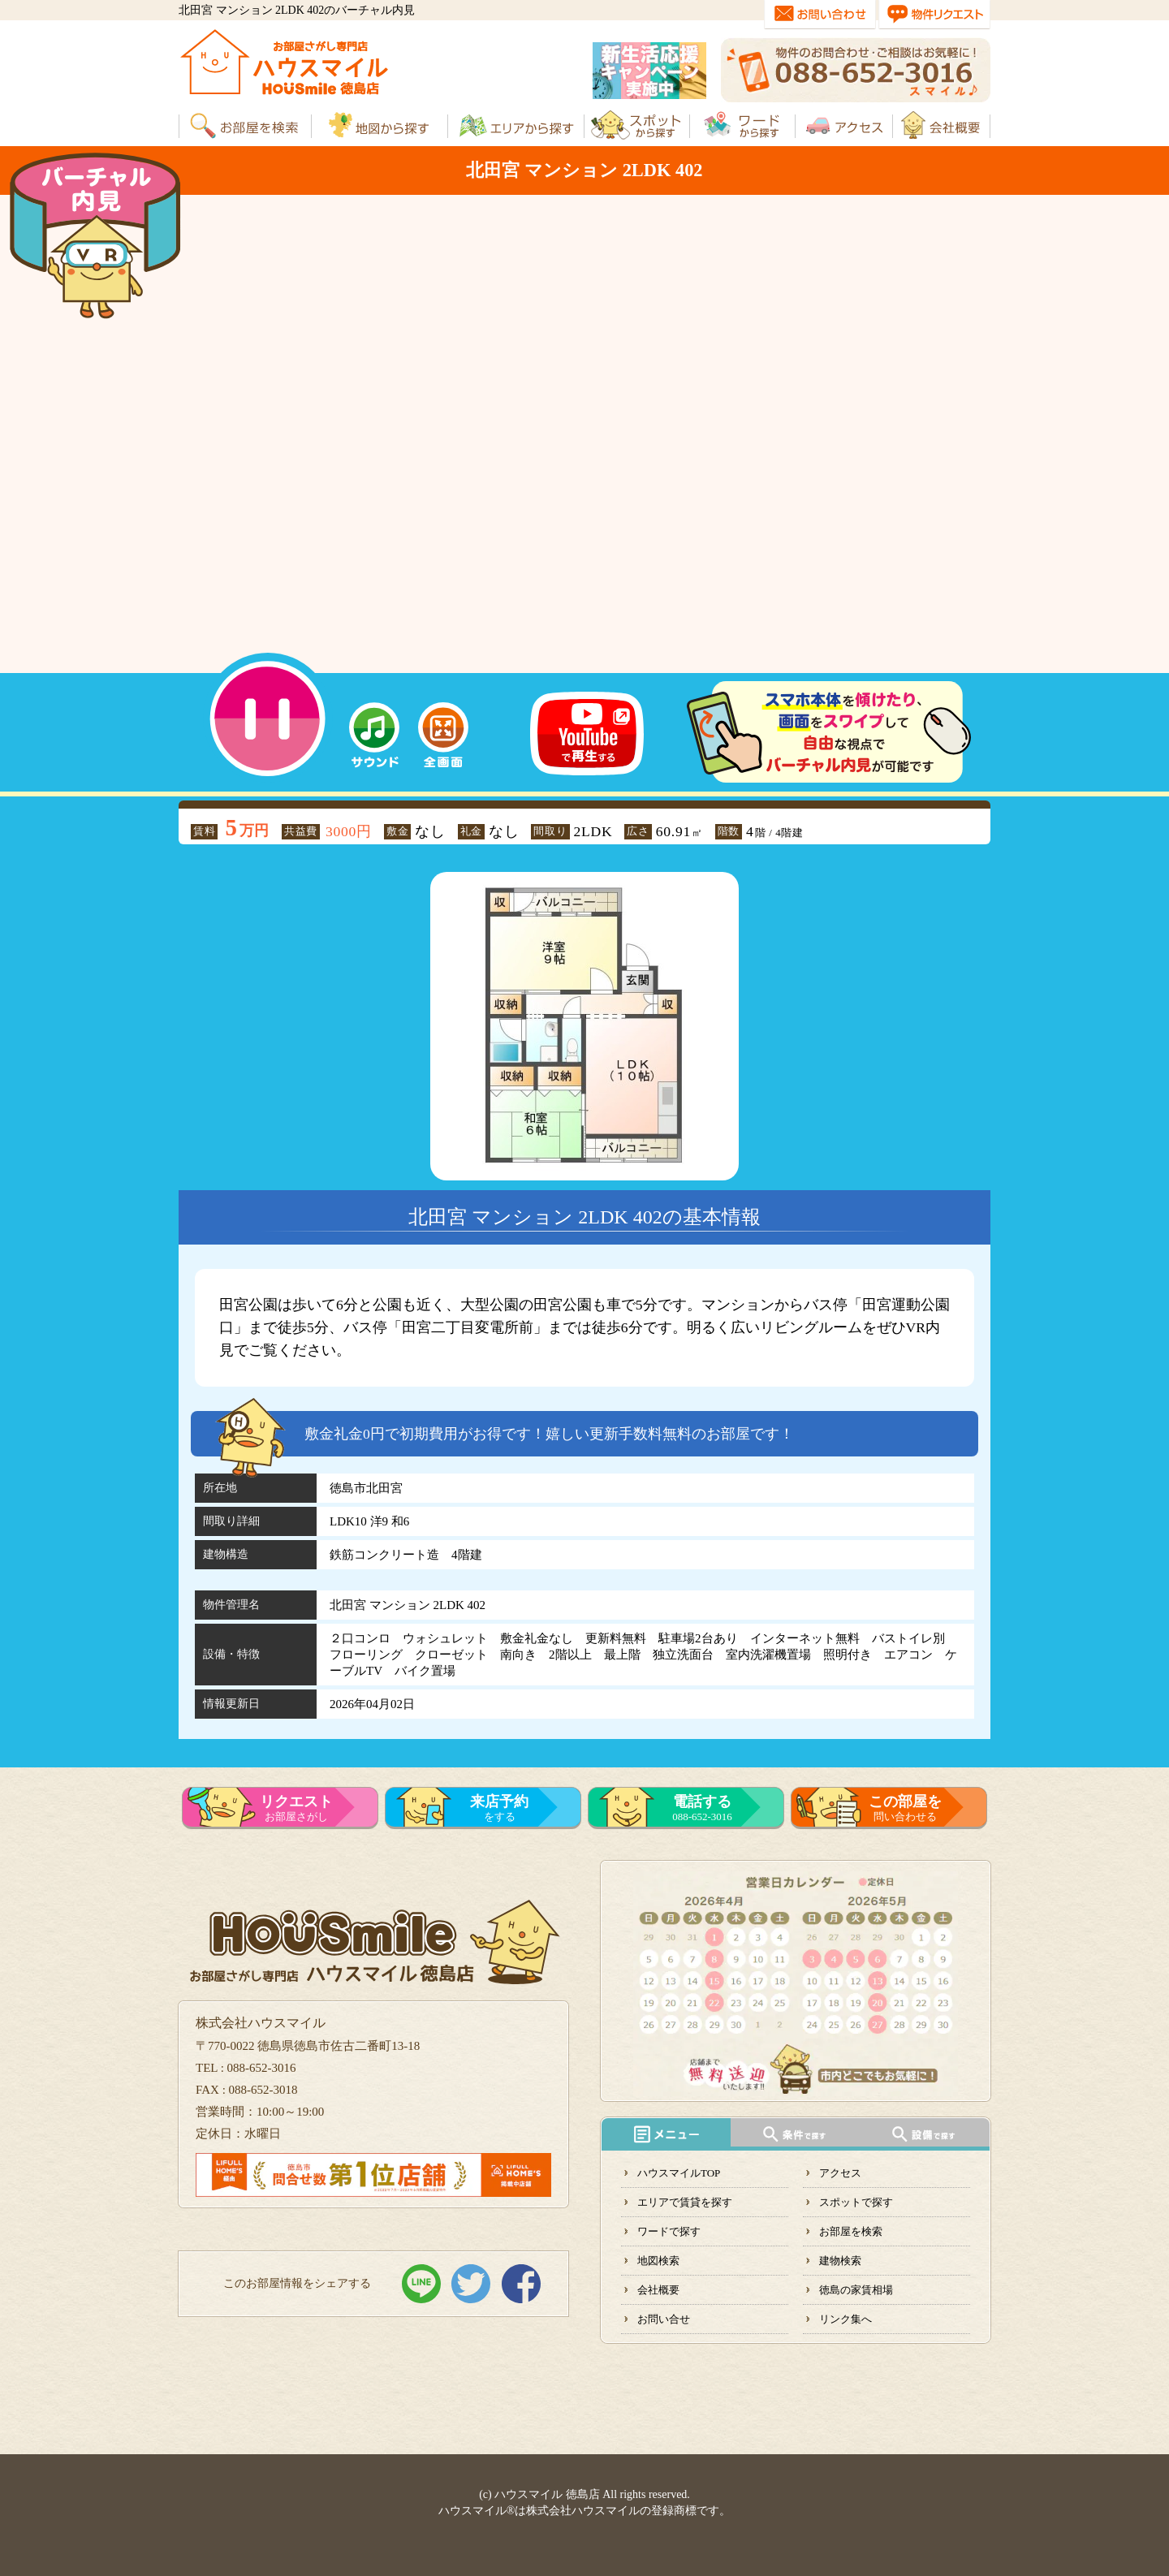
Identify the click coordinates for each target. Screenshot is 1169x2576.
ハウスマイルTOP (678, 2173)
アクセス (840, 2173)
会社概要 (658, 2290)
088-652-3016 (702, 1808)
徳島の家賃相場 (856, 2290)
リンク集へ (845, 2319)
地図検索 (658, 2261)
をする (499, 1808)
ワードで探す (669, 2231)
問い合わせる (905, 1808)
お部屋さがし (296, 1808)
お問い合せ (663, 2319)
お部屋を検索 (850, 2231)
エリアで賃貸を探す (684, 2202)
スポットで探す (856, 2202)
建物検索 (840, 2261)
